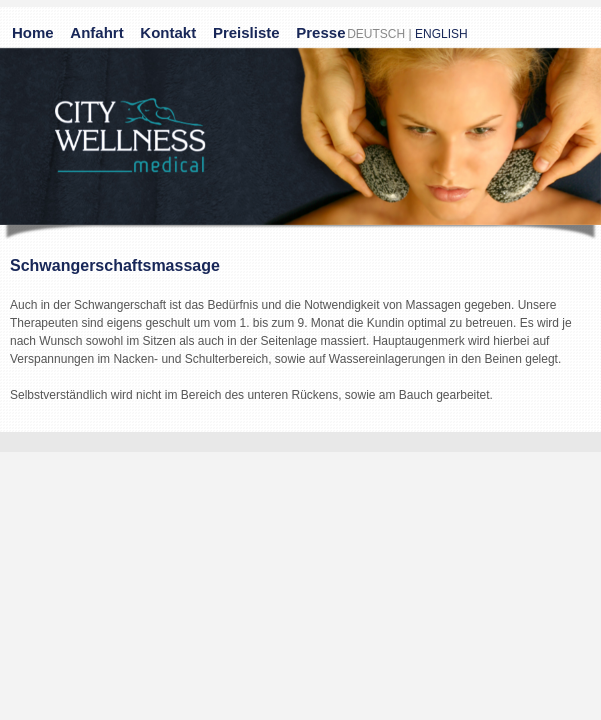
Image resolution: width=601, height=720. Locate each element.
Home (33, 32)
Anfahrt (96, 32)
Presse (320, 32)
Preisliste (246, 32)
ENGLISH (441, 34)
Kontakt (168, 32)
